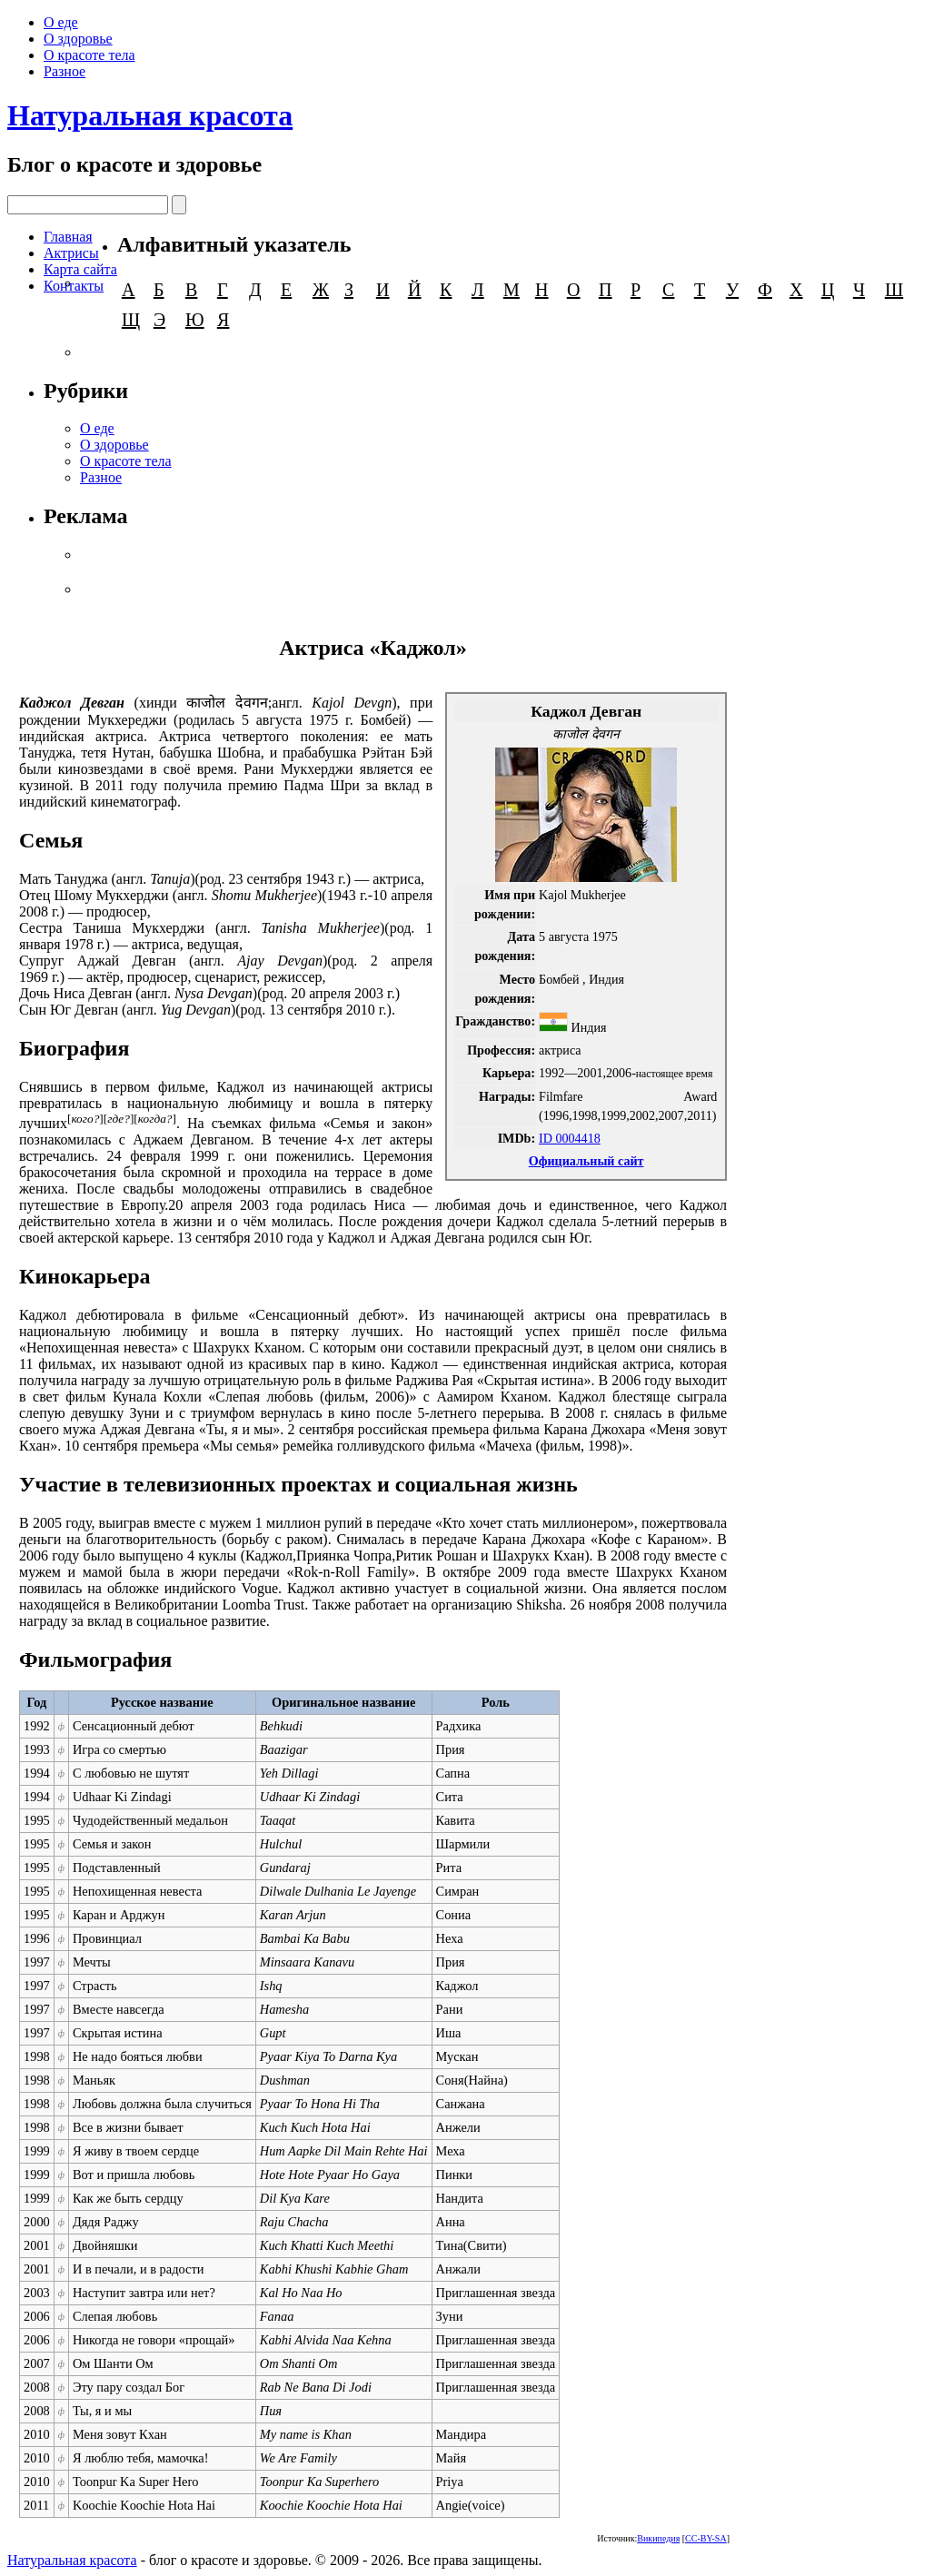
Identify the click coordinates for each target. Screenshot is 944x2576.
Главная (68, 236)
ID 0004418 (570, 1138)
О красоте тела (89, 55)
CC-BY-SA (706, 2538)
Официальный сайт (586, 1161)
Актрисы (71, 253)
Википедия (658, 2538)
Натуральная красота (150, 115)
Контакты (74, 285)
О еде (61, 22)
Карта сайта (80, 269)
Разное (64, 71)
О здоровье (78, 38)
